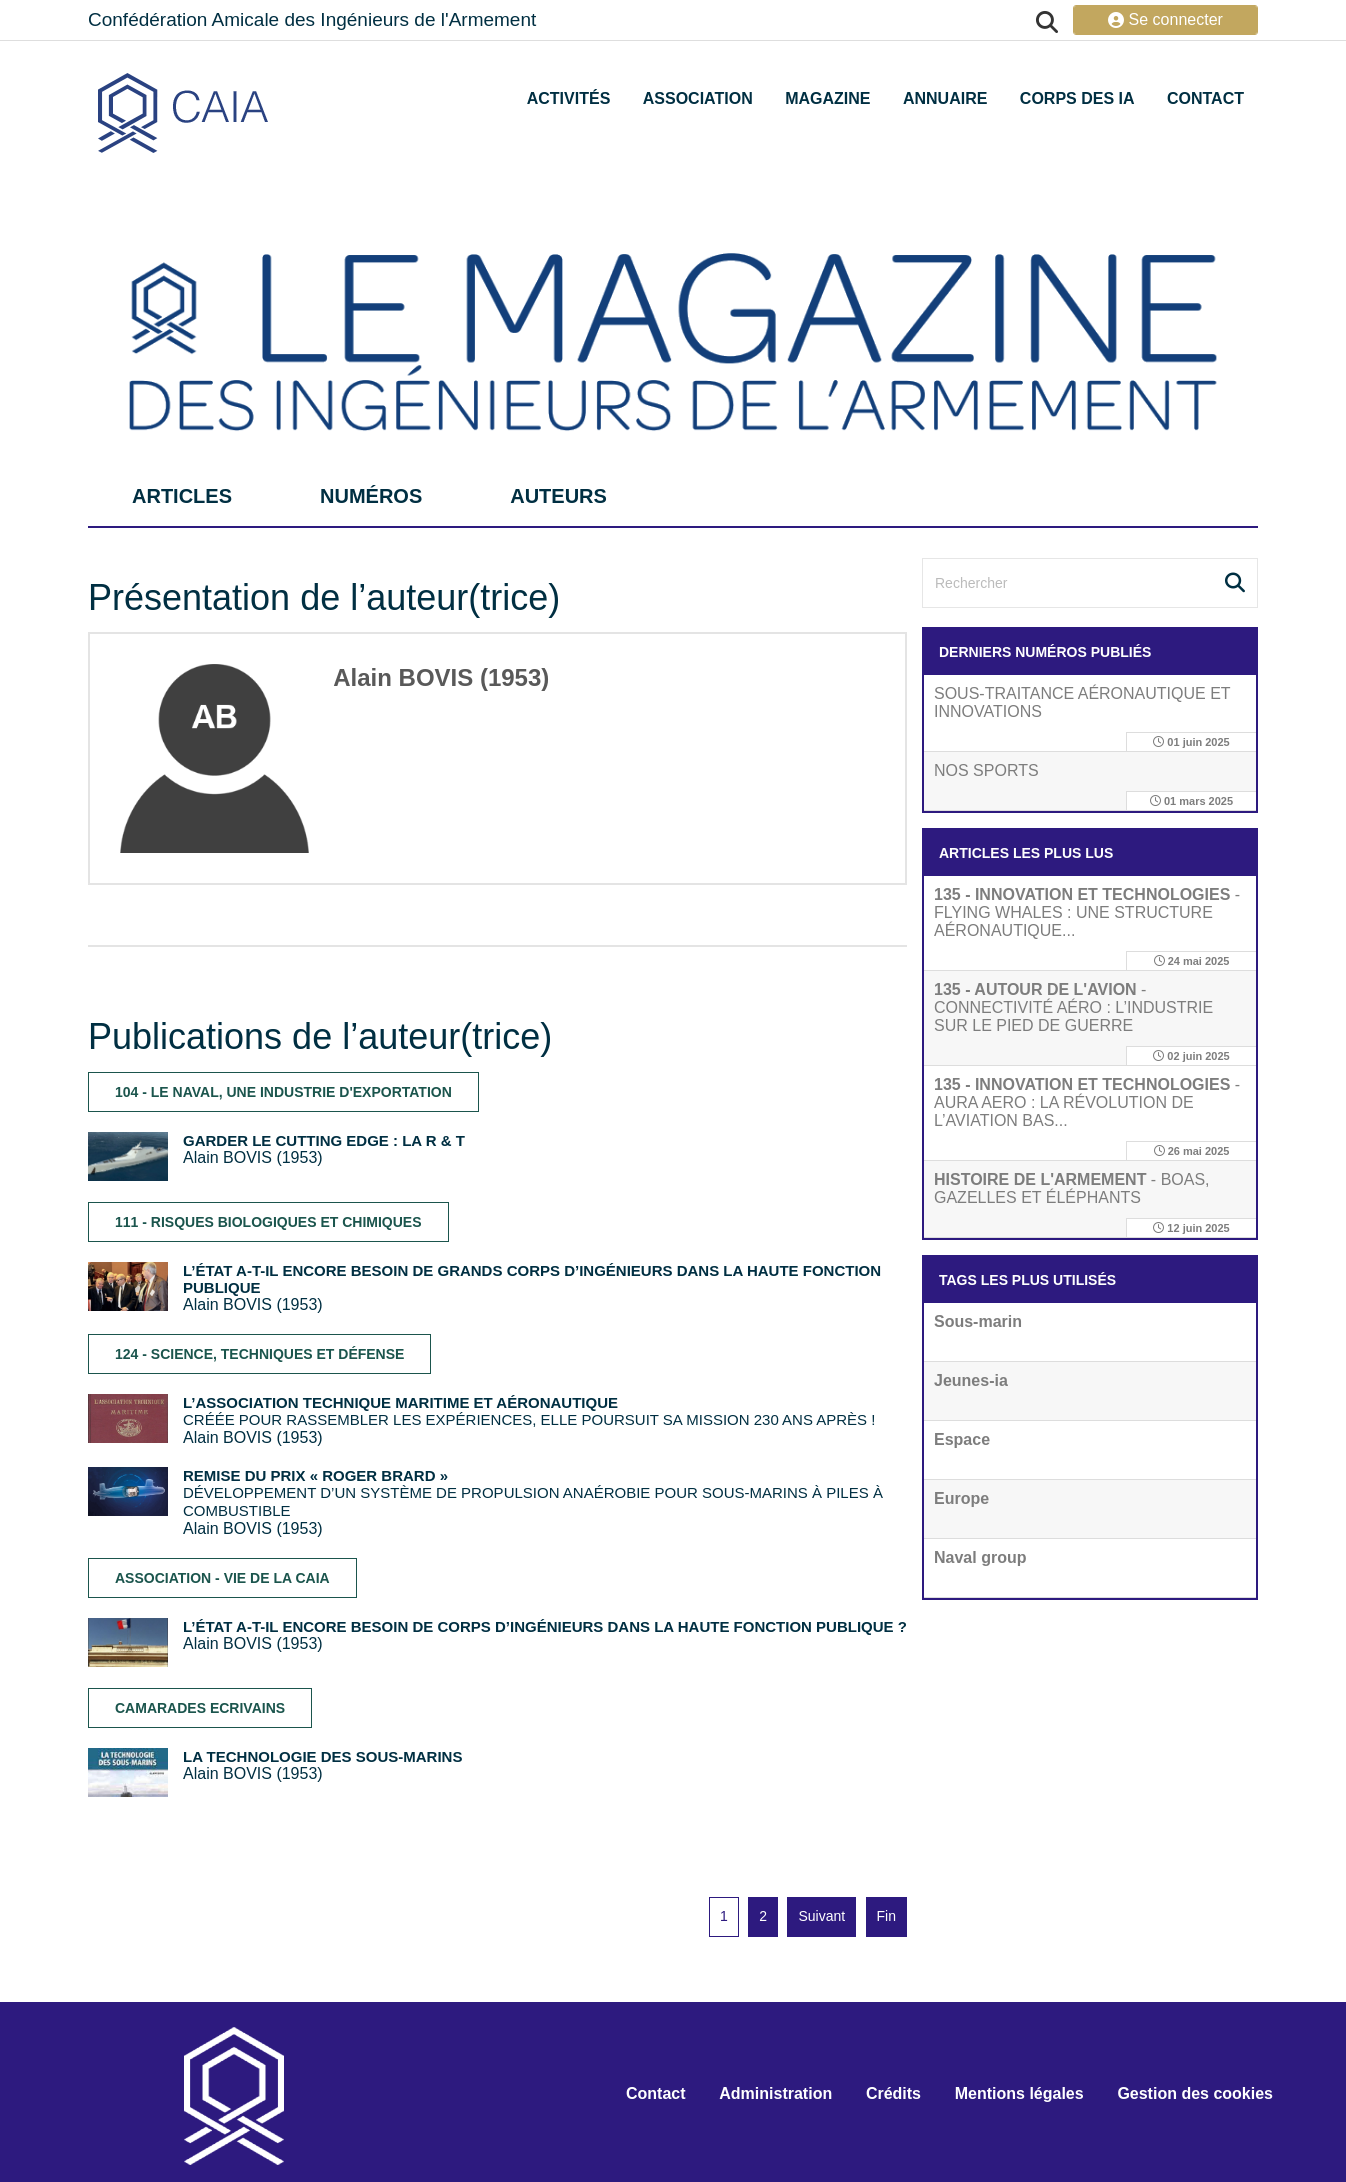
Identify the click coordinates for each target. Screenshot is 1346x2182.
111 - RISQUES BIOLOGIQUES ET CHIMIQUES (268, 1222)
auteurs (558, 496)
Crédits (893, 2093)
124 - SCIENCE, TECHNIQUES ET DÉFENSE (259, 1354)
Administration (775, 2093)
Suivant (821, 1916)
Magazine (827, 98)
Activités (569, 98)
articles (182, 496)
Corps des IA (1077, 98)
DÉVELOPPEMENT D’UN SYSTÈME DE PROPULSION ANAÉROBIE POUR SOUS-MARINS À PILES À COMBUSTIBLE (533, 1493)
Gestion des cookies (1195, 2093)
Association (698, 98)
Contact (1205, 98)
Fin (886, 1916)
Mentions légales (1019, 2093)
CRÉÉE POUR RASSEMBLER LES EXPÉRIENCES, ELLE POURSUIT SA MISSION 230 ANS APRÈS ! (529, 1411)
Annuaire (945, 98)
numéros (371, 496)
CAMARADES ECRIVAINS (200, 1708)
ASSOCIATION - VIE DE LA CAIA (222, 1578)
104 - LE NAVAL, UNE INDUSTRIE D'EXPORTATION (283, 1092)
